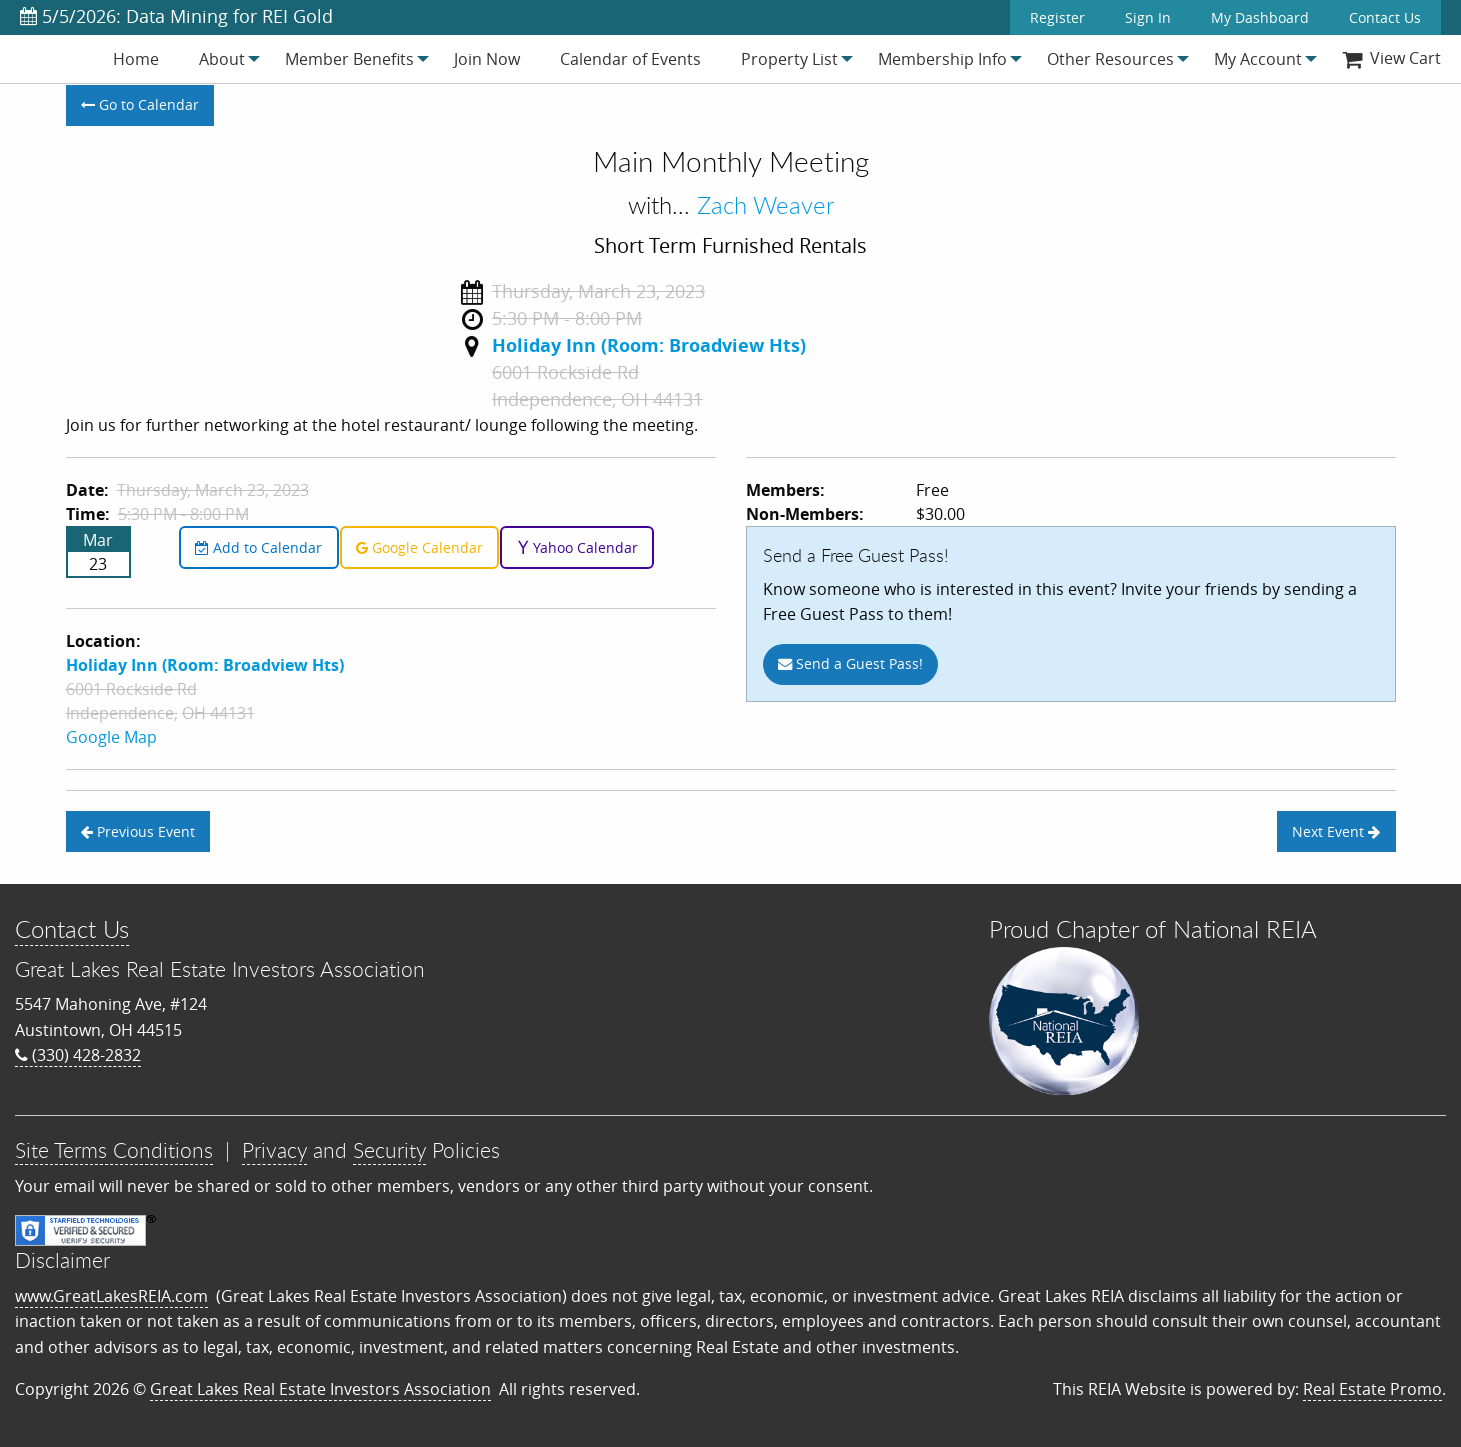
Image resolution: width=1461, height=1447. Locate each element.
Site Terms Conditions (114, 1150)
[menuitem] (136, 59)
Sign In (1148, 17)
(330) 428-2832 (78, 1055)
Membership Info (942, 59)
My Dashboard (1260, 17)
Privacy (274, 1150)
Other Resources (1110, 59)
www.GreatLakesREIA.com (111, 1296)
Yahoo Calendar (577, 547)
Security (389, 1150)
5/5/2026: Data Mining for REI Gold (176, 16)
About (222, 59)
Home (136, 59)
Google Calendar (419, 547)
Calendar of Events (630, 59)
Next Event (1336, 831)
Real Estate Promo (1372, 1389)
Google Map (111, 737)
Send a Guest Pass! (850, 663)
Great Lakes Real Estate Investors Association (320, 1389)
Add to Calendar (258, 547)
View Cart (1391, 58)
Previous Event (138, 831)
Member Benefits (349, 59)
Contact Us (1385, 17)
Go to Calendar (140, 104)
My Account (1258, 59)
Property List (789, 59)
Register (1057, 17)
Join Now (487, 59)
